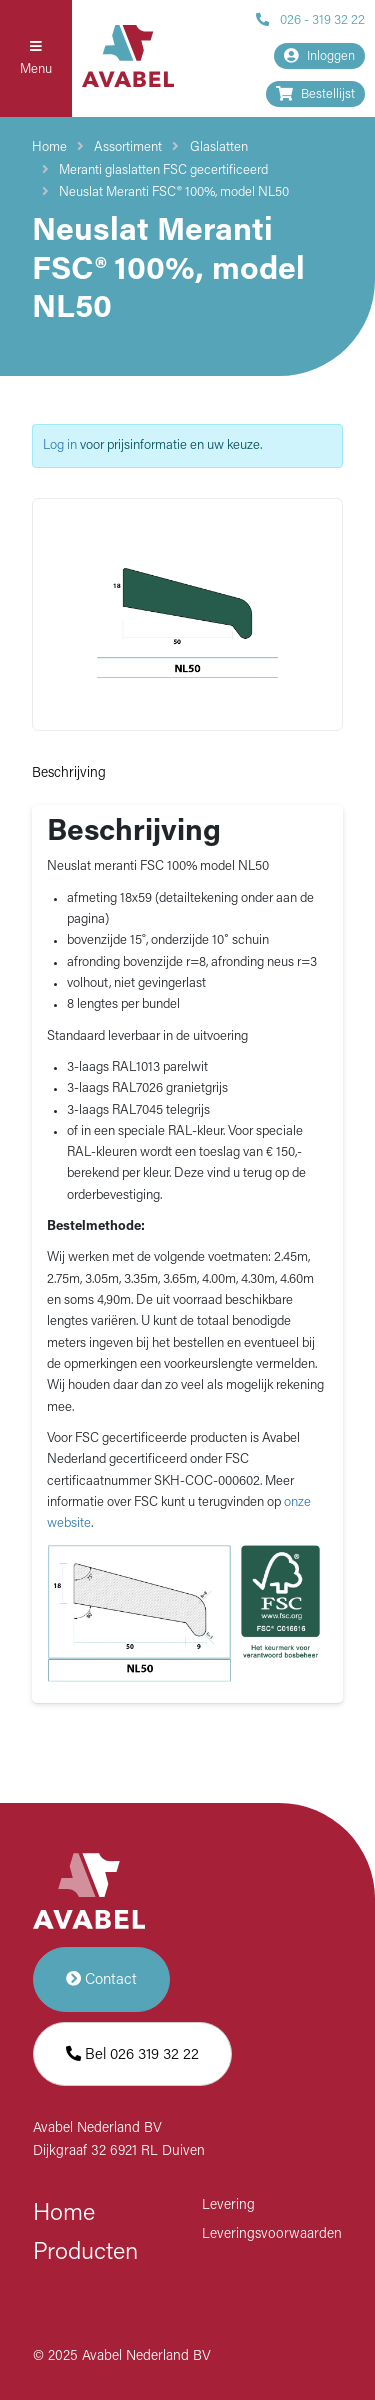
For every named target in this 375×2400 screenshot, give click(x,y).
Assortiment (128, 147)
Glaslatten (219, 147)
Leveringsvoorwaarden (272, 2234)
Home (49, 147)
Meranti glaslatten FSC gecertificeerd (163, 170)
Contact (101, 1979)
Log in (60, 445)
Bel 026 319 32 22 (132, 2054)
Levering (228, 2205)
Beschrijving (69, 773)
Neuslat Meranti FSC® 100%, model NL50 (174, 192)
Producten (85, 2253)
